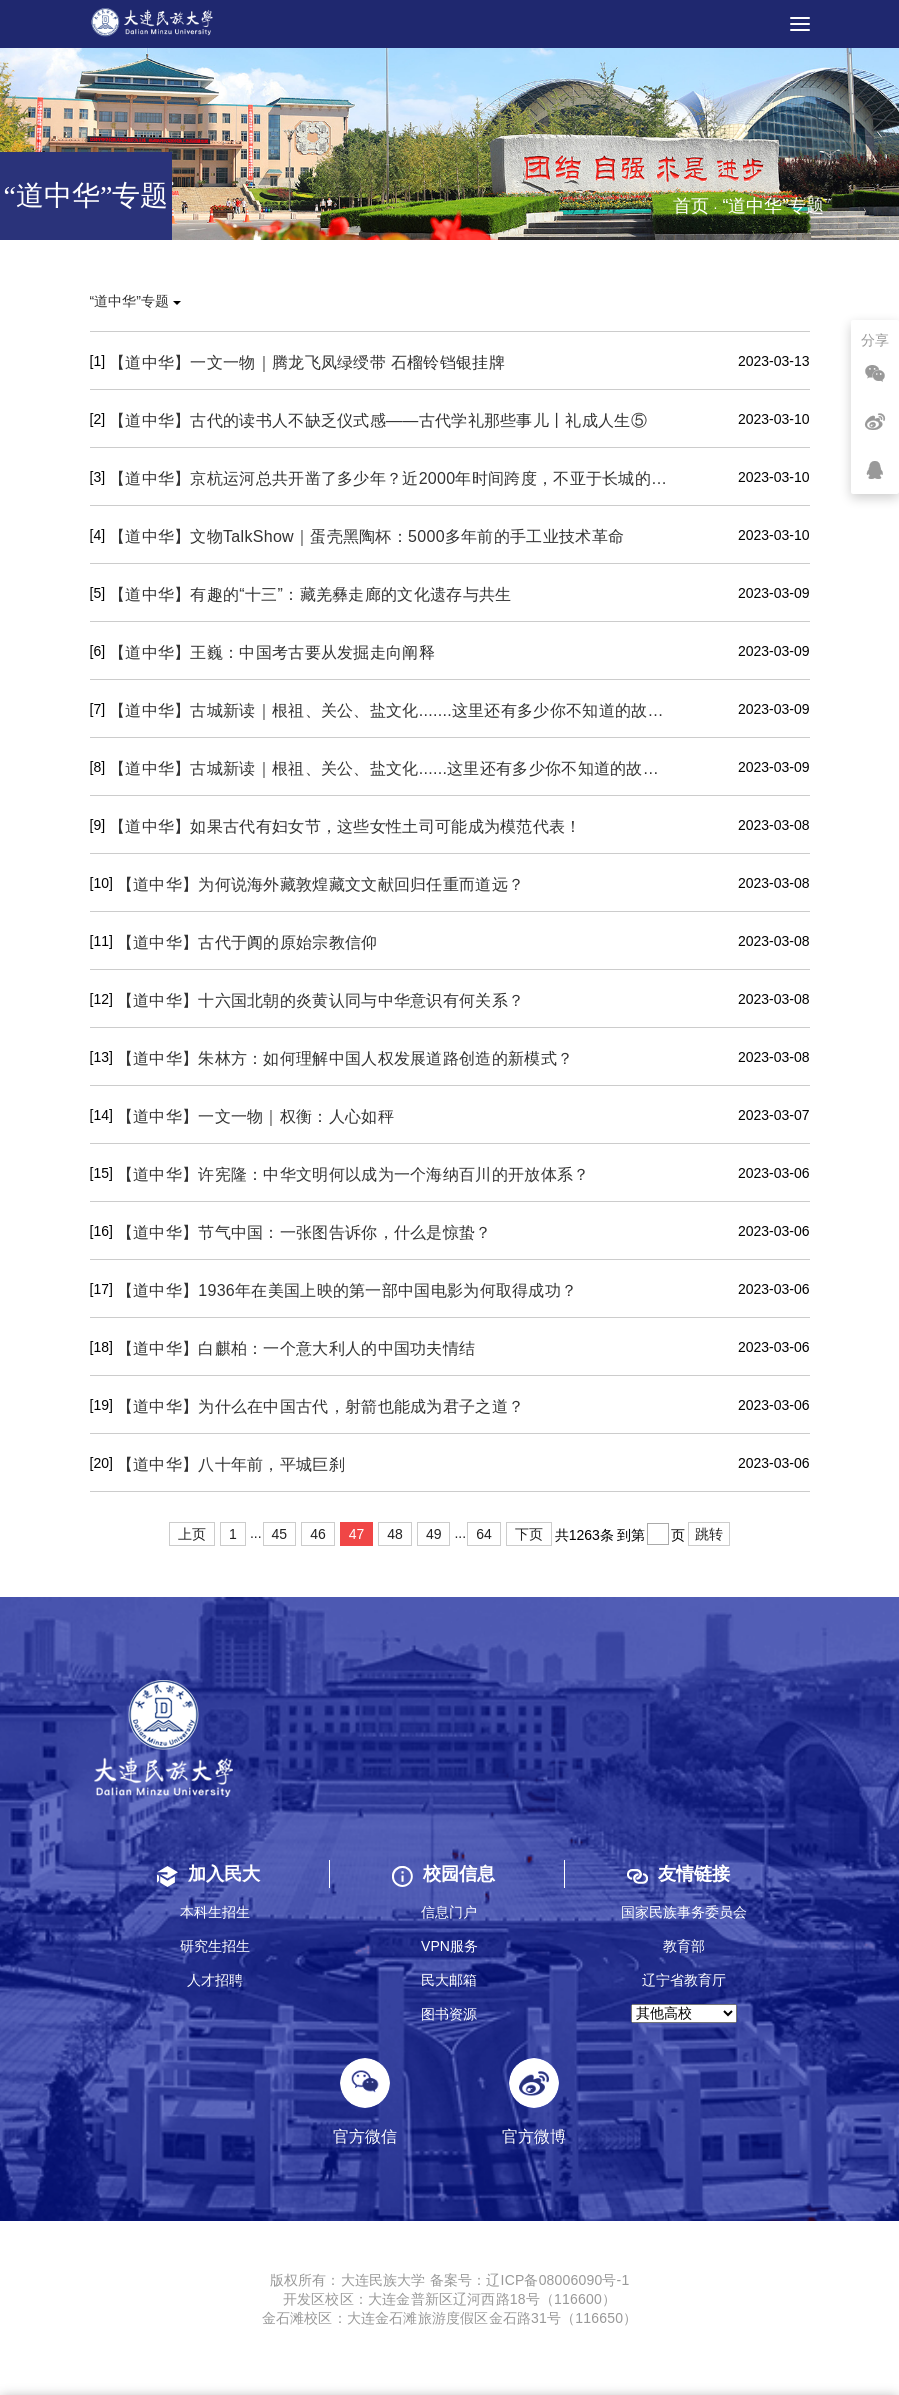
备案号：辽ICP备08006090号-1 (530, 2280)
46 (318, 1534)
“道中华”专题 (135, 301)
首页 (691, 206)
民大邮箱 (449, 1980)
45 (280, 1534)
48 (395, 1534)
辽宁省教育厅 (684, 1980)
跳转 (709, 1534)
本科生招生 (215, 1912)
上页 (192, 1534)
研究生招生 (215, 1946)
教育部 (684, 1946)
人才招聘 (215, 1980)
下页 (529, 1534)
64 (484, 1534)
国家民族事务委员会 (684, 1912)
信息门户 (449, 1912)
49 (434, 1534)
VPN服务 (449, 1946)
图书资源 (449, 2014)
